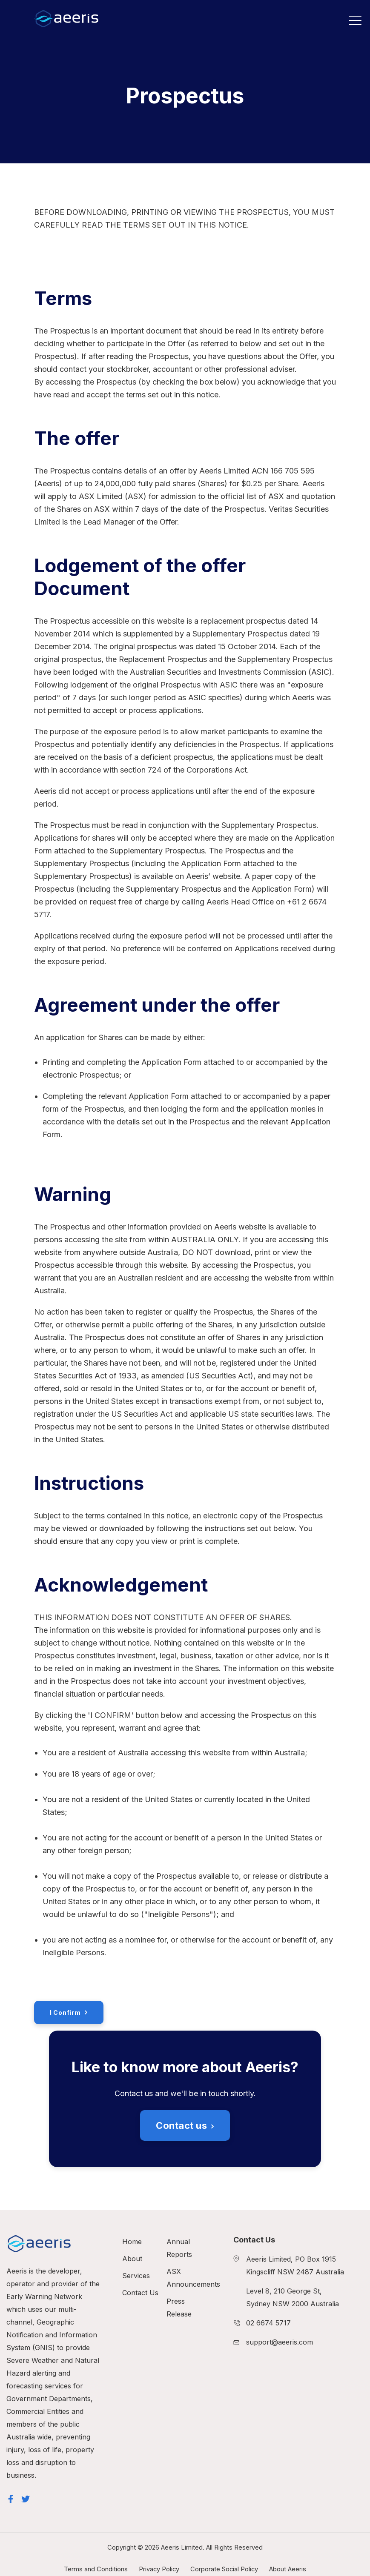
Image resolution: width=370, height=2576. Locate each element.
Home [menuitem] (132, 2241)
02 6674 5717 (268, 2323)
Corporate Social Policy (224, 2569)
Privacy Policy (159, 2569)
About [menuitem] (132, 2258)
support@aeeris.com (279, 2342)
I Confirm (65, 2012)
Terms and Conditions (96, 2569)
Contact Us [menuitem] (140, 2292)
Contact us (181, 2125)
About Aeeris (287, 2569)
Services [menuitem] (136, 2275)
